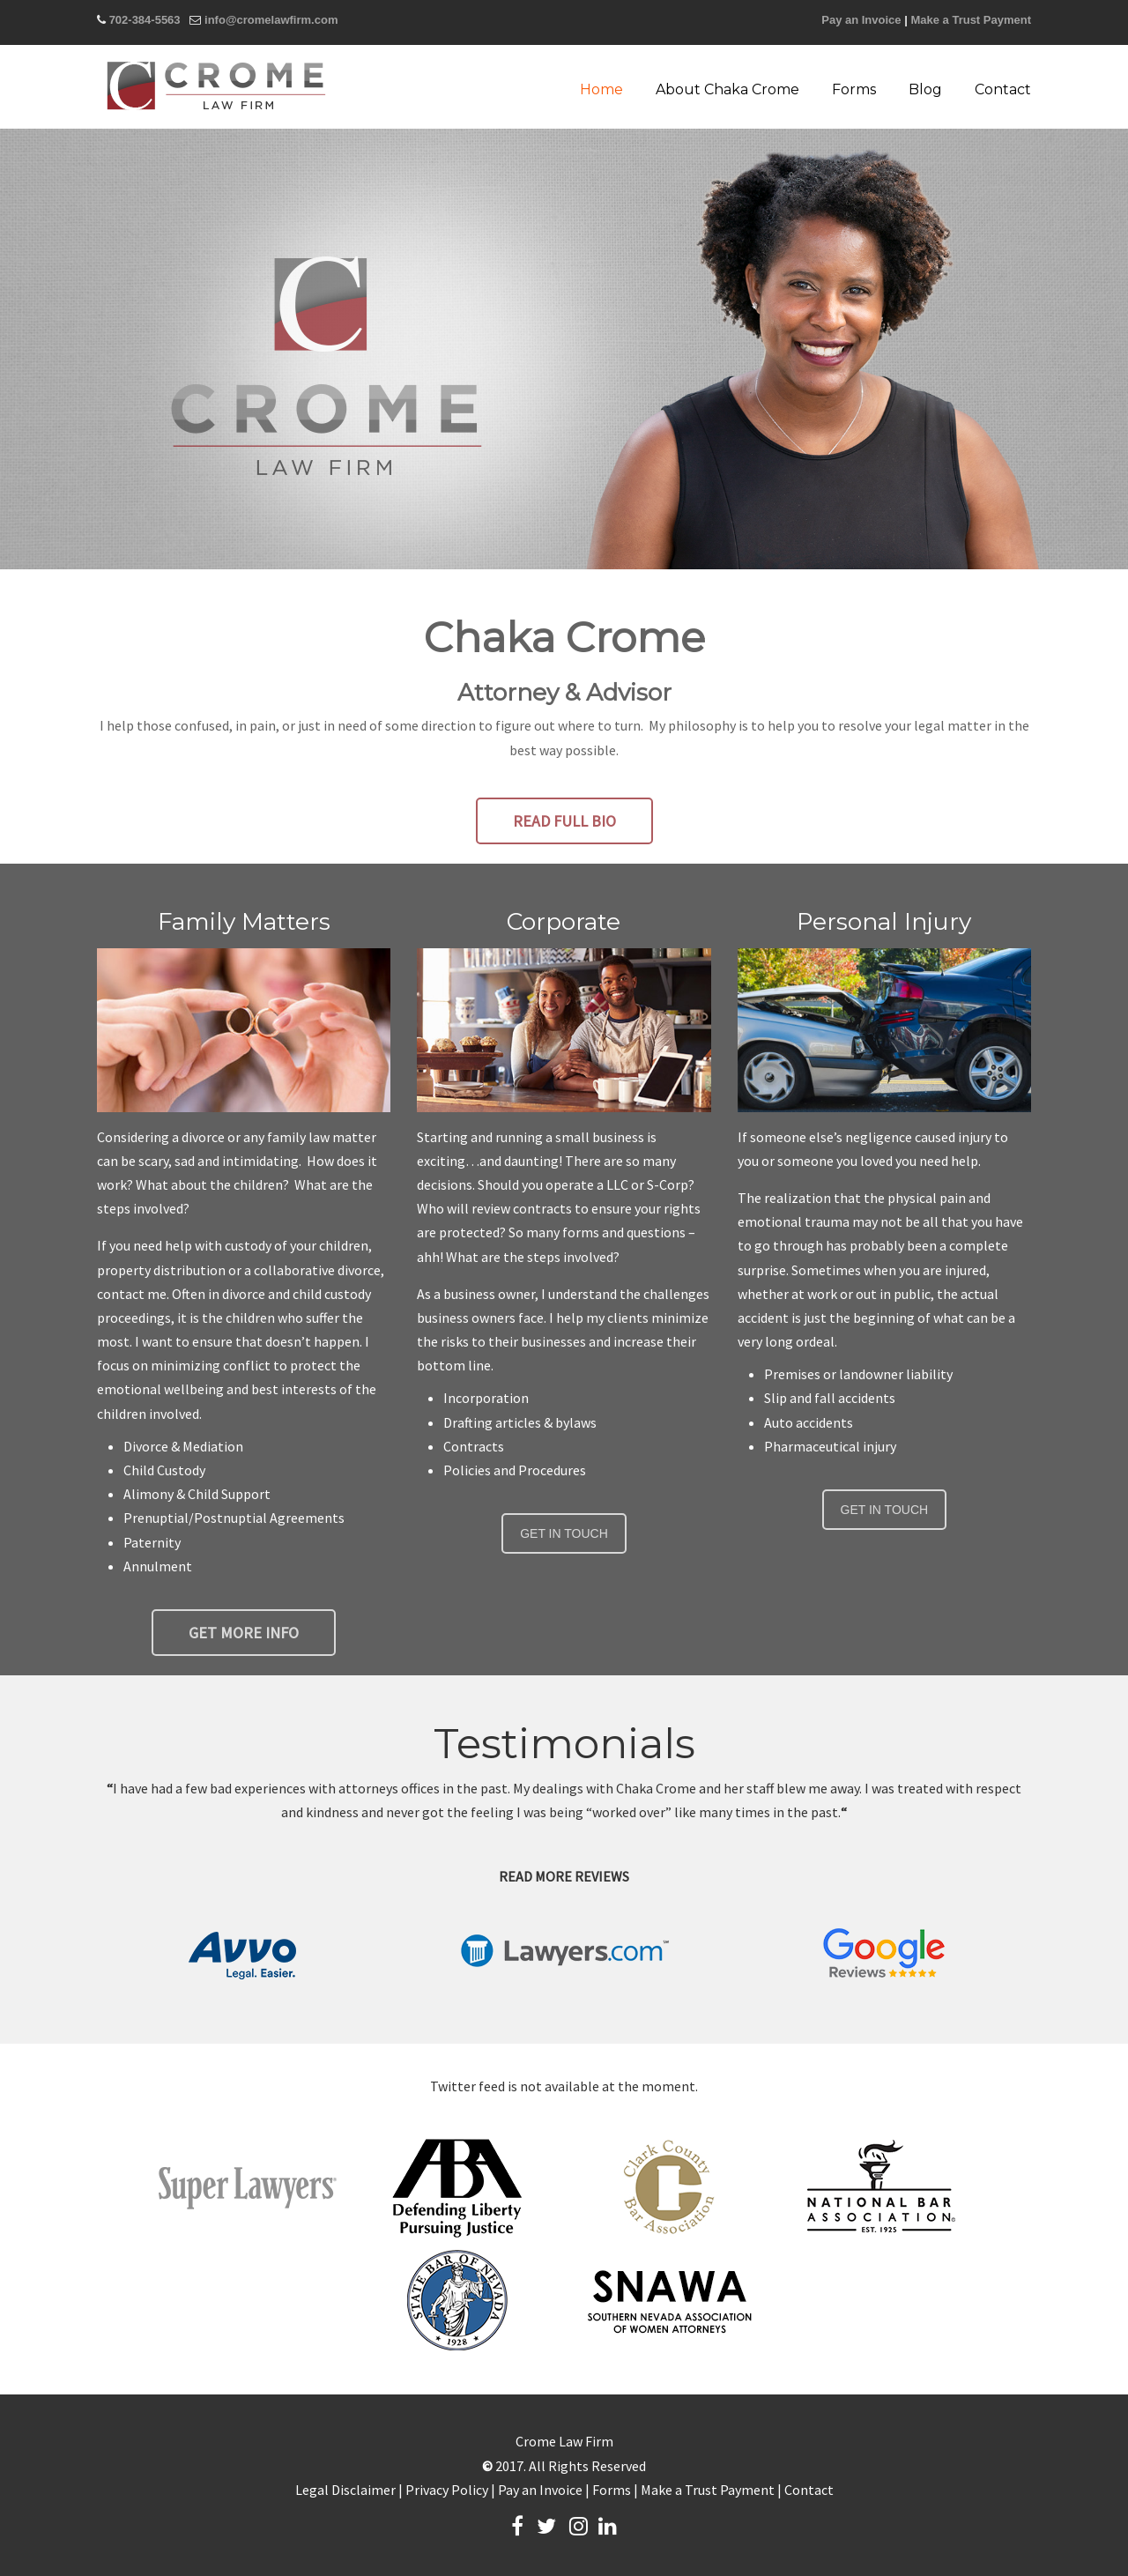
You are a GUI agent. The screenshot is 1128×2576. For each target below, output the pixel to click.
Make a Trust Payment (970, 19)
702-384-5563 (145, 19)
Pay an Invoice (861, 19)
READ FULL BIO (564, 821)
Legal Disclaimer (345, 2489)
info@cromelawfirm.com (271, 19)
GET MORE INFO (244, 1632)
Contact (809, 2489)
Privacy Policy (446, 2489)
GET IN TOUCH (564, 1533)
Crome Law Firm (216, 85)
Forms (611, 2489)
